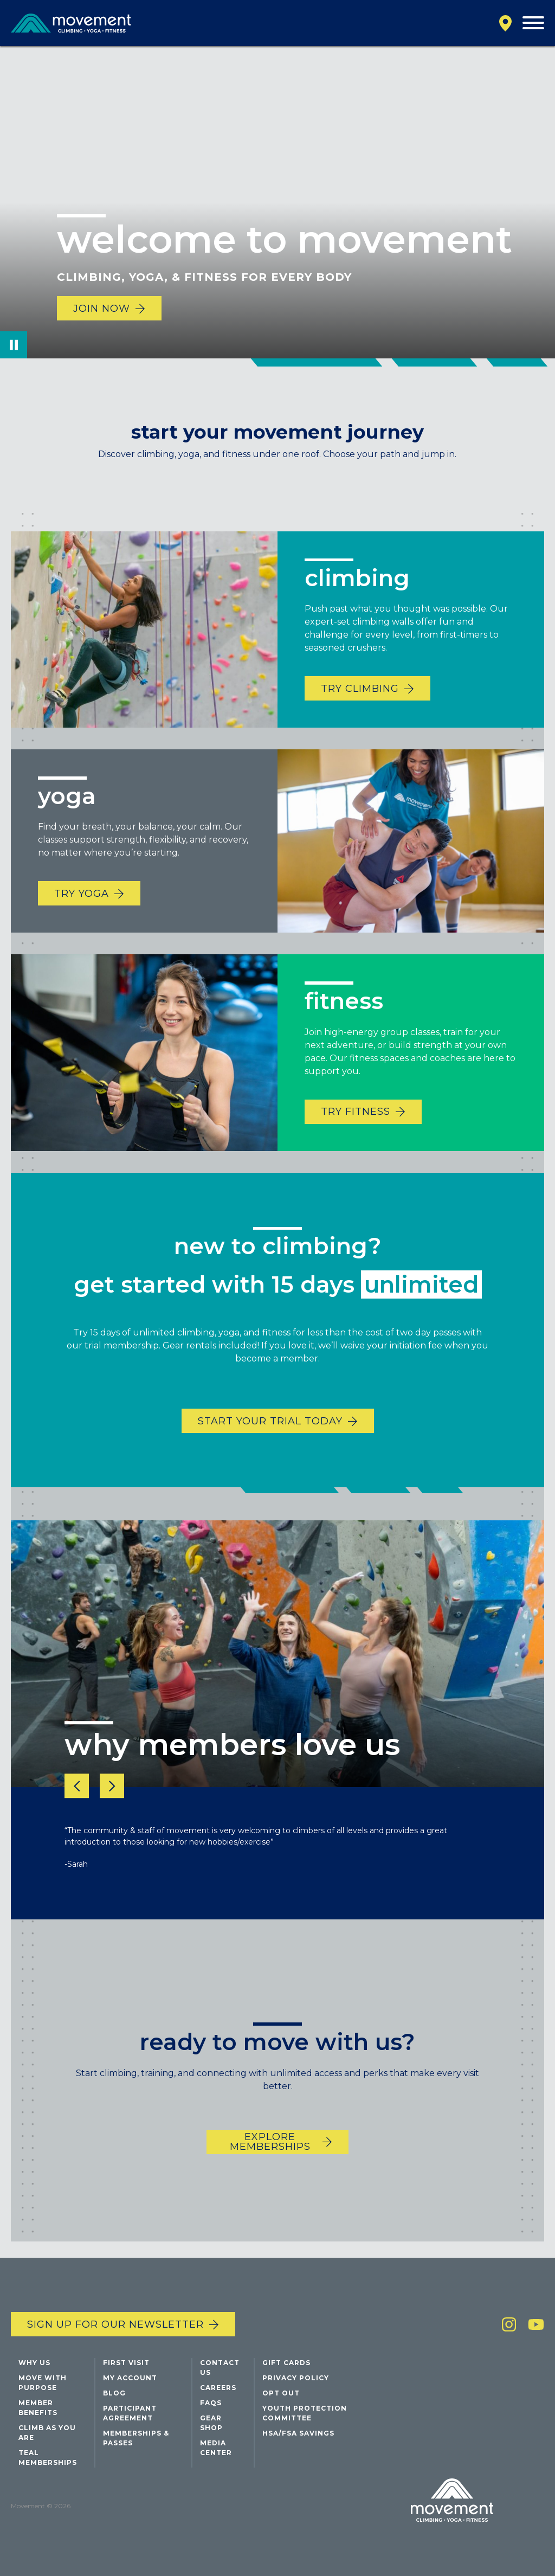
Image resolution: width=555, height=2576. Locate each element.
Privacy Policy (295, 2378)
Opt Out (281, 2393)
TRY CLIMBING (360, 709)
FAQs (211, 2403)
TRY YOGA (81, 914)
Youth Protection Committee (304, 2413)
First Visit (126, 2363)
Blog (114, 2393)
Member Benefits (37, 2408)
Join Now (101, 308)
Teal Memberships (47, 2457)
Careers (218, 2388)
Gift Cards (286, 2363)
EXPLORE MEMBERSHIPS (270, 2162)
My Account (130, 2378)
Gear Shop (211, 2423)
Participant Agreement (130, 2413)
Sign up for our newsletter (115, 2324)
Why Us (34, 2363)
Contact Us (220, 2367)
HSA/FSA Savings (298, 2433)
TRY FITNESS (355, 1132)
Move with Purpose (42, 2383)
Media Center (216, 2448)
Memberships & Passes (136, 2438)
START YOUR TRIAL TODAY (270, 1441)
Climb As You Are (47, 2433)
